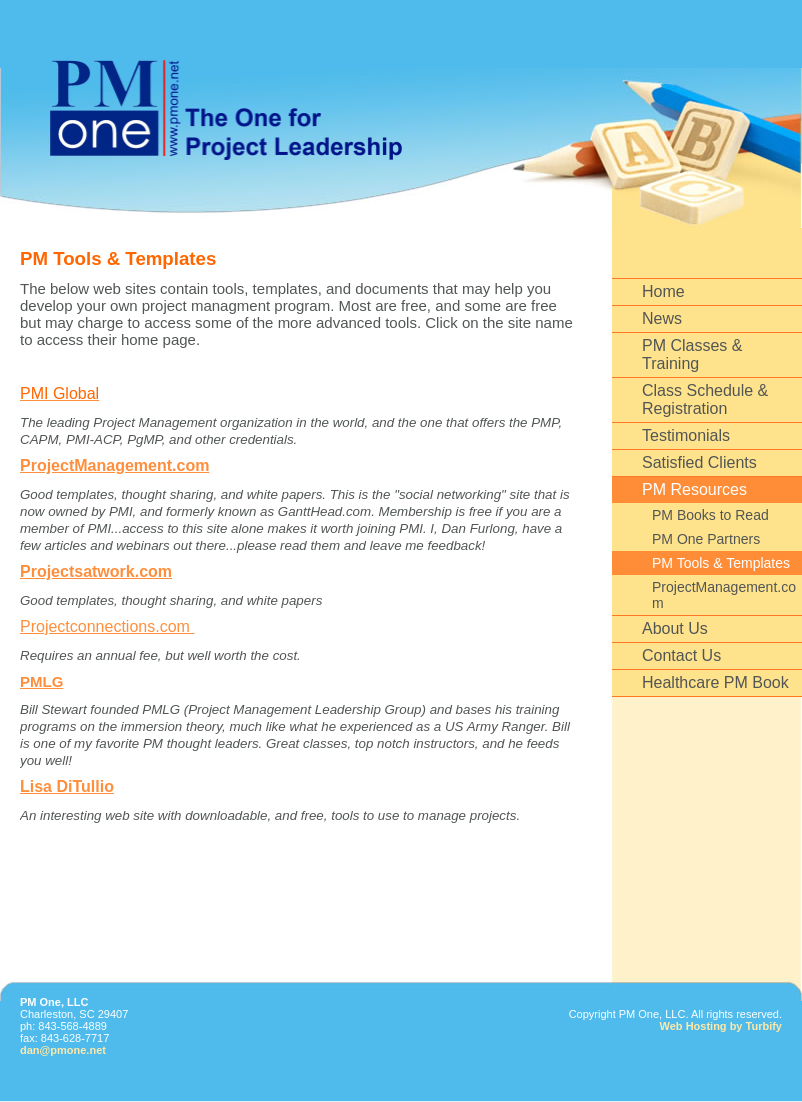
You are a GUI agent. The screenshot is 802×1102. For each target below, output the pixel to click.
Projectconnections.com (107, 626)
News (662, 318)
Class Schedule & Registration (705, 399)
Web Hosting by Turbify (721, 1026)
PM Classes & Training (692, 354)
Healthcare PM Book (715, 682)
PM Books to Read (710, 515)
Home (663, 291)
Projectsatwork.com (96, 571)
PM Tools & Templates (721, 563)
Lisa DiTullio (67, 786)
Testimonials (686, 435)
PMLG (41, 681)
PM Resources (694, 489)
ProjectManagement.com (724, 595)
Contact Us (681, 655)
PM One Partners (706, 539)
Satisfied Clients (699, 462)
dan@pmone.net (63, 1050)
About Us (675, 628)
